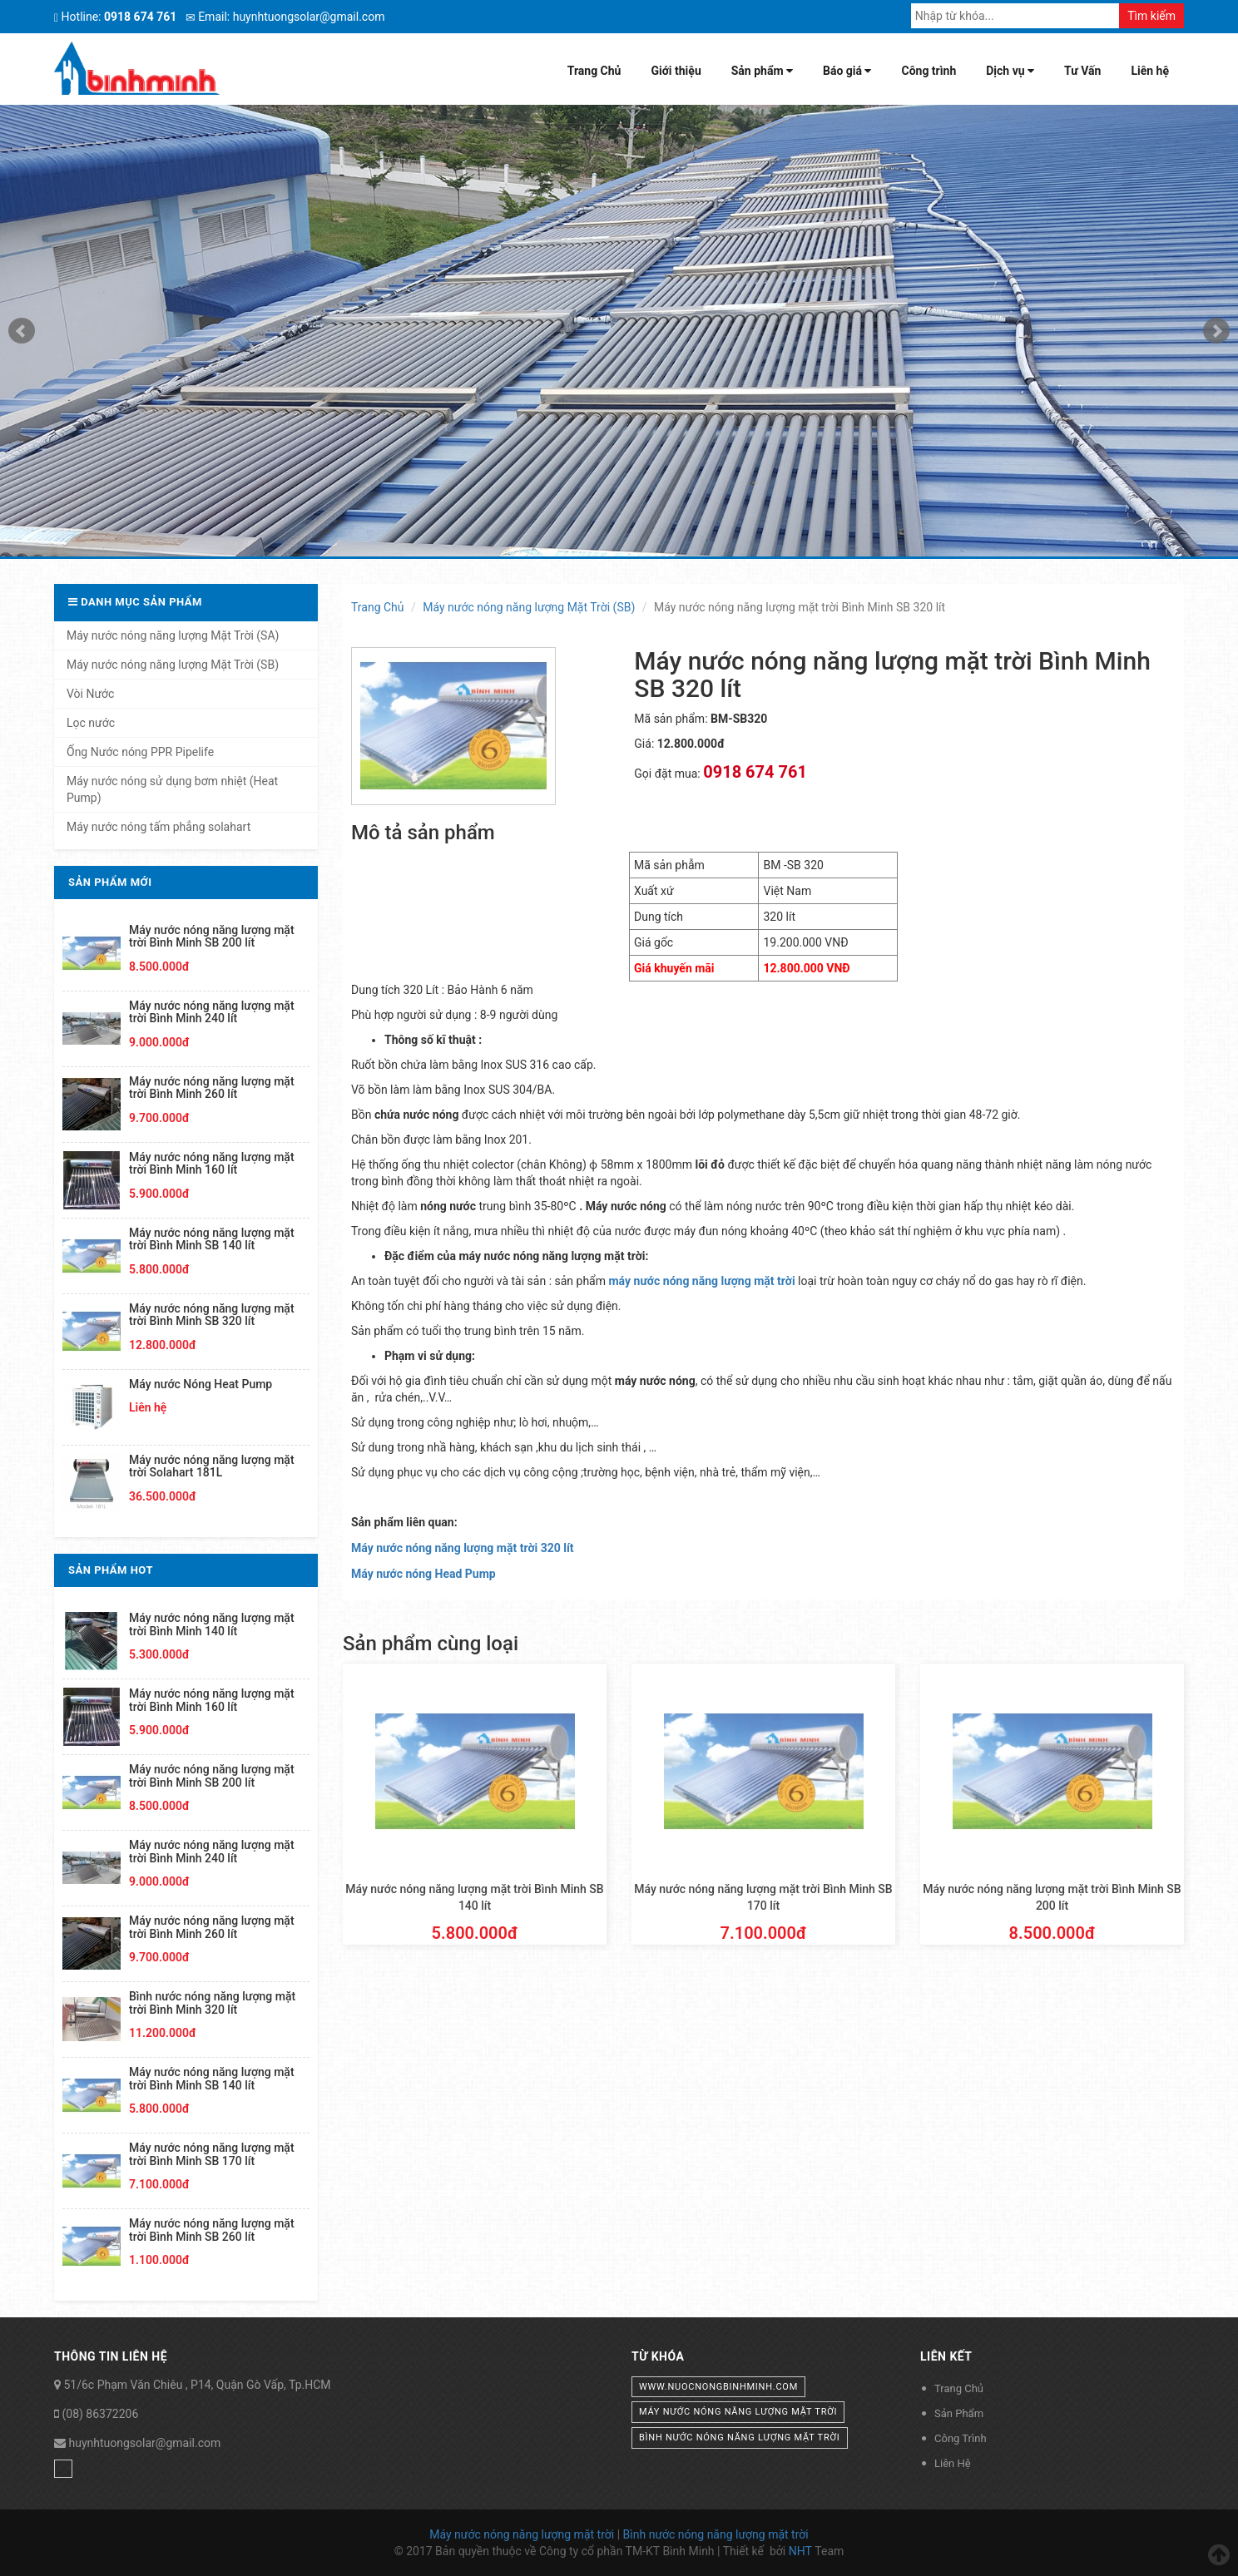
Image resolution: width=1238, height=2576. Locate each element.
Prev (21, 331)
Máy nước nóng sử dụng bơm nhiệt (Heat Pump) (172, 789)
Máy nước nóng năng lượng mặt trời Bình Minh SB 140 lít (212, 1239)
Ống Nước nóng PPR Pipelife (140, 752)
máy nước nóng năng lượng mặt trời (738, 2411)
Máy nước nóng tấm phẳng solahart (158, 826)
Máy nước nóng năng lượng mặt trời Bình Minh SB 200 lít (212, 936)
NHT (800, 2551)
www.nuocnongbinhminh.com (718, 2386)
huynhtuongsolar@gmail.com (144, 2443)
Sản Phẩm (958, 2413)
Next (1216, 331)
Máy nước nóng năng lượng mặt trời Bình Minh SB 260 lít (212, 2229)
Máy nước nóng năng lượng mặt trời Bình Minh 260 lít (212, 1087)
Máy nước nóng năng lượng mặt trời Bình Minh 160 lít (212, 1163)
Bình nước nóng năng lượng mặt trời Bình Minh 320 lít (212, 2002)
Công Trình (960, 2438)
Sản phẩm (762, 70)
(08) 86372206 (100, 2413)
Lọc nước (91, 722)
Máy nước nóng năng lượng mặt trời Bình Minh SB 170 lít (212, 2154)
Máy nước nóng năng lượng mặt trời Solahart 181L (212, 1466)
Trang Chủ (594, 70)
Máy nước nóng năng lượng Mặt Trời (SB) (529, 607)
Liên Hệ (952, 2463)
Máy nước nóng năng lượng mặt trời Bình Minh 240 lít (212, 1012)
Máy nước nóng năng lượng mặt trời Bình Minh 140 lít (212, 1624)
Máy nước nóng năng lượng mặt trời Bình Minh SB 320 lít (212, 1315)
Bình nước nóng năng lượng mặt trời (716, 2534)
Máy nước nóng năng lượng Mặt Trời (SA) (173, 635)
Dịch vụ (1010, 70)
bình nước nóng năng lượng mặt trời (739, 2437)
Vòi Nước (90, 693)
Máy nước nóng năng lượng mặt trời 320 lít (462, 1548)
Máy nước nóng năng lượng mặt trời (521, 2534)
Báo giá (847, 70)
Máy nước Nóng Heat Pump (200, 1384)
